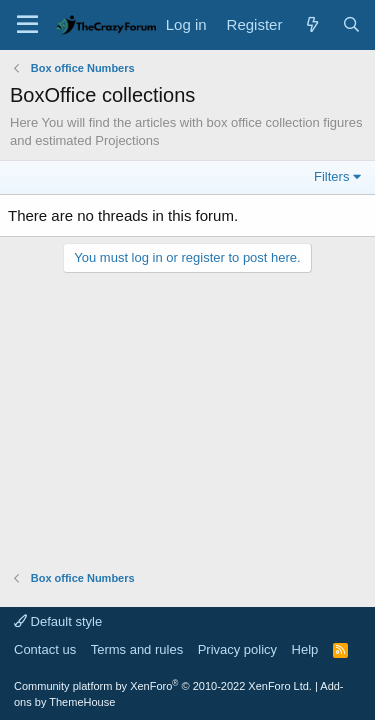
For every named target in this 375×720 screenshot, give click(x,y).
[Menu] (27, 25)
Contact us (45, 649)
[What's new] (311, 24)
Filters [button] (331, 176)
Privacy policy (237, 649)
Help (305, 649)
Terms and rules (137, 649)
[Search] (351, 24)
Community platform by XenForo (163, 686)
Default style (58, 621)
